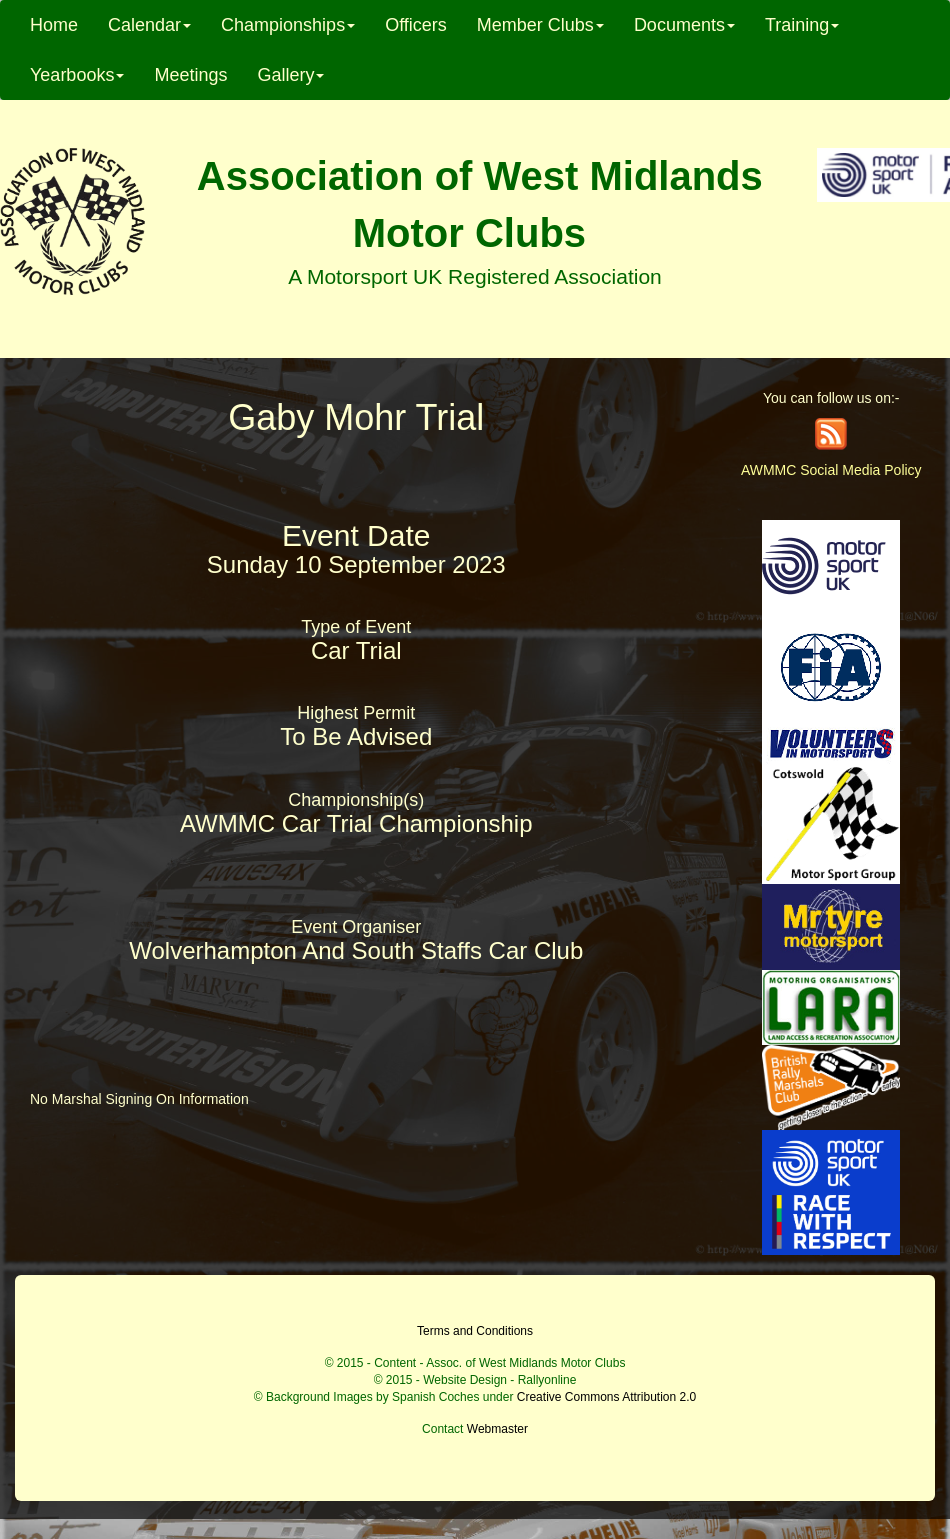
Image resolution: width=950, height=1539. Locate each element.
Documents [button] (684, 25)
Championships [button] (288, 25)
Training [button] (802, 25)
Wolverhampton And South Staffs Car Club (356, 950)
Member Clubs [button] (540, 25)
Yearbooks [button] (77, 75)
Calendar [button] (149, 25)
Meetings (190, 75)
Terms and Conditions (475, 1331)
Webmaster (497, 1429)
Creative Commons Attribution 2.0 (606, 1397)
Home (54, 25)
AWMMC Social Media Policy (831, 470)
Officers (416, 25)
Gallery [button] (290, 75)
